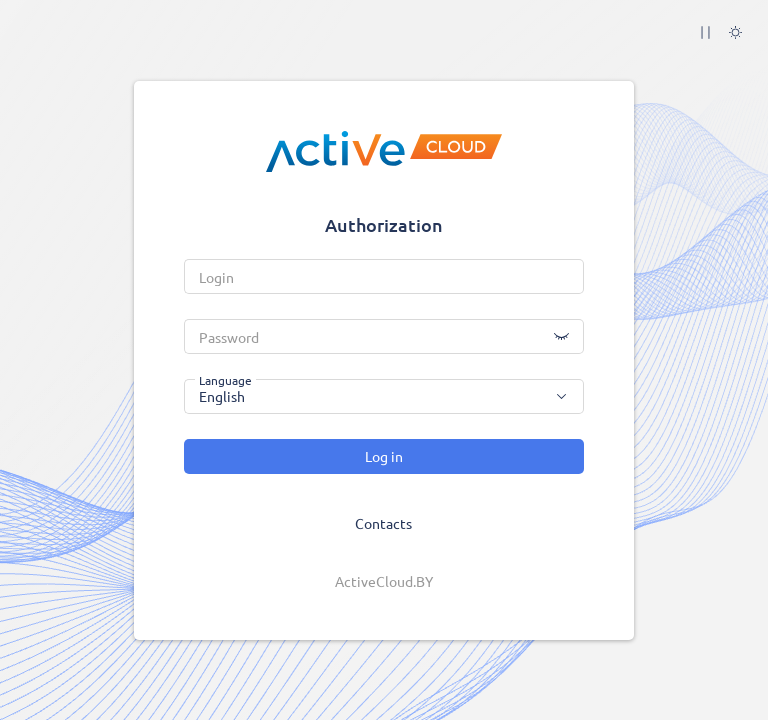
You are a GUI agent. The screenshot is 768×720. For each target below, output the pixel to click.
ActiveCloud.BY (384, 581)
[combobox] (384, 396)
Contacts (383, 523)
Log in (384, 456)
